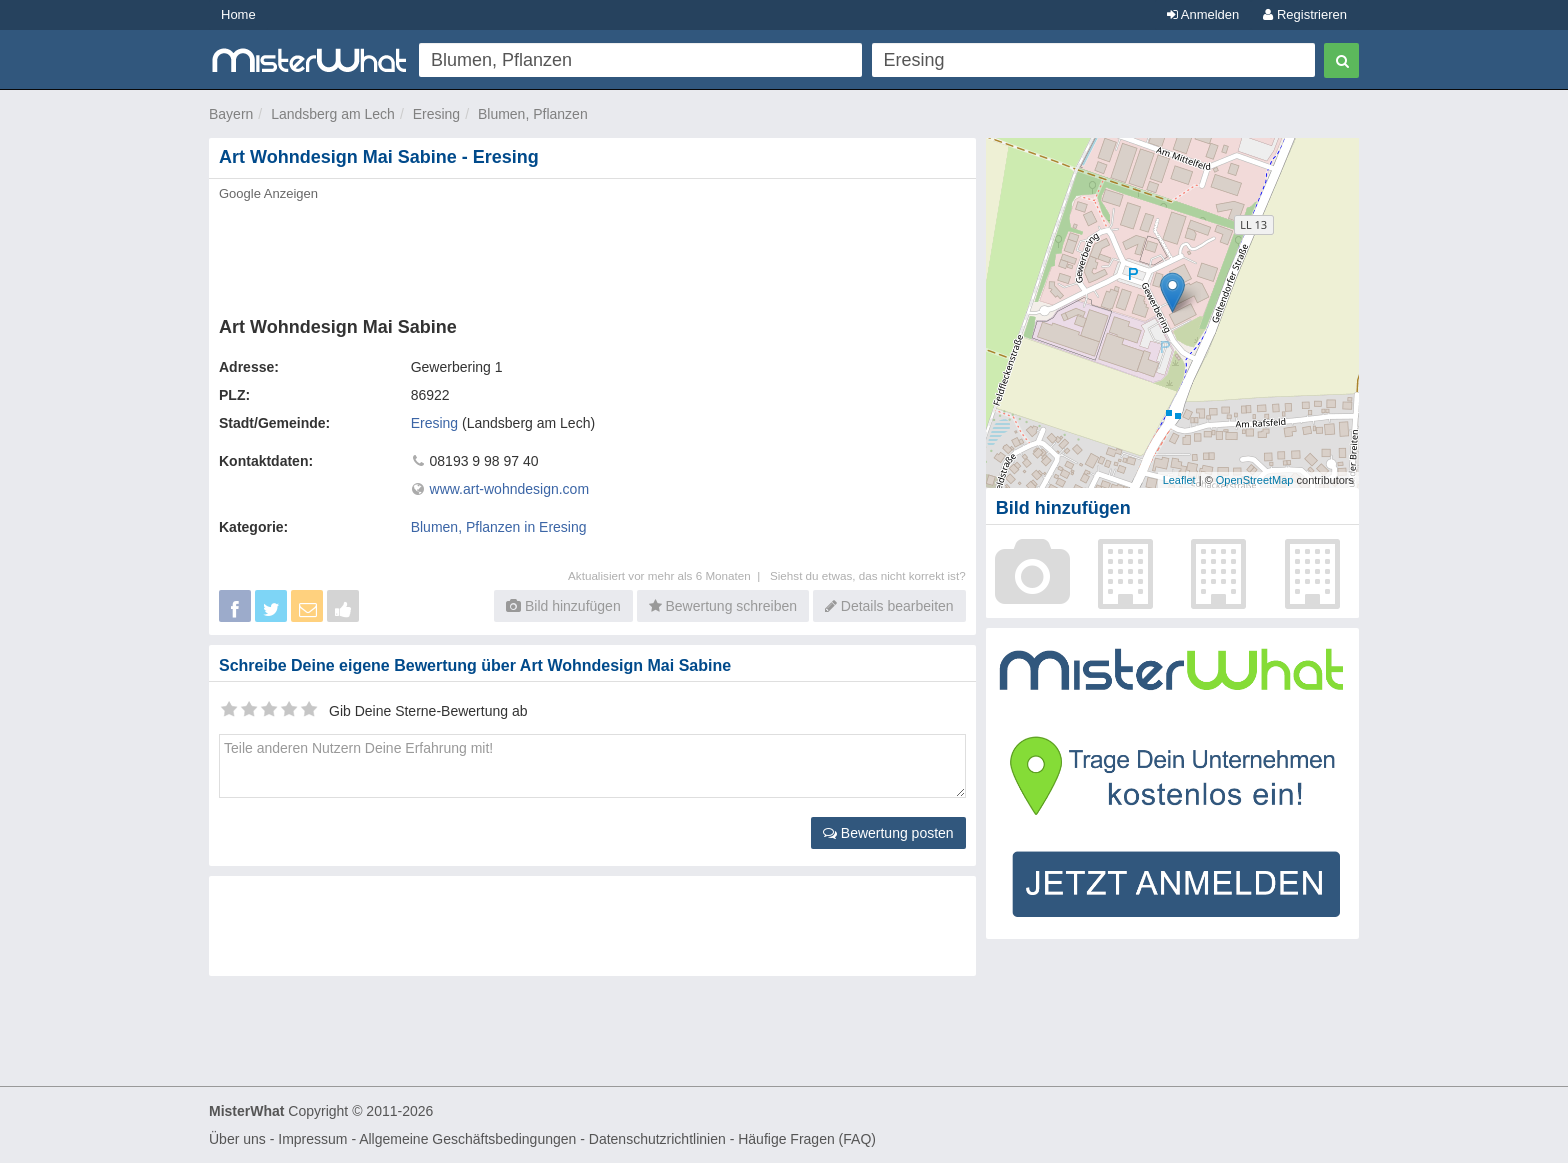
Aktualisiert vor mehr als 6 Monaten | (669, 575)
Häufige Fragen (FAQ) (807, 1139)
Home (238, 14)
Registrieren (1305, 14)
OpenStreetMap (1255, 480)
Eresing (436, 114)
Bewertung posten (888, 833)
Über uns (237, 1139)
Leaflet (1179, 480)
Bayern (231, 114)
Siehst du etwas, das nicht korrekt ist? (868, 575)
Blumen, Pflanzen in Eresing (499, 527)
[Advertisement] (591, 253)
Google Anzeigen (268, 193)
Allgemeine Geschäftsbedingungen (467, 1139)
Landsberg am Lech (333, 114)
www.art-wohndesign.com (510, 489)
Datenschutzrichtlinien (657, 1139)
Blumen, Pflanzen (533, 114)
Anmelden (1203, 14)
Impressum (312, 1139)
